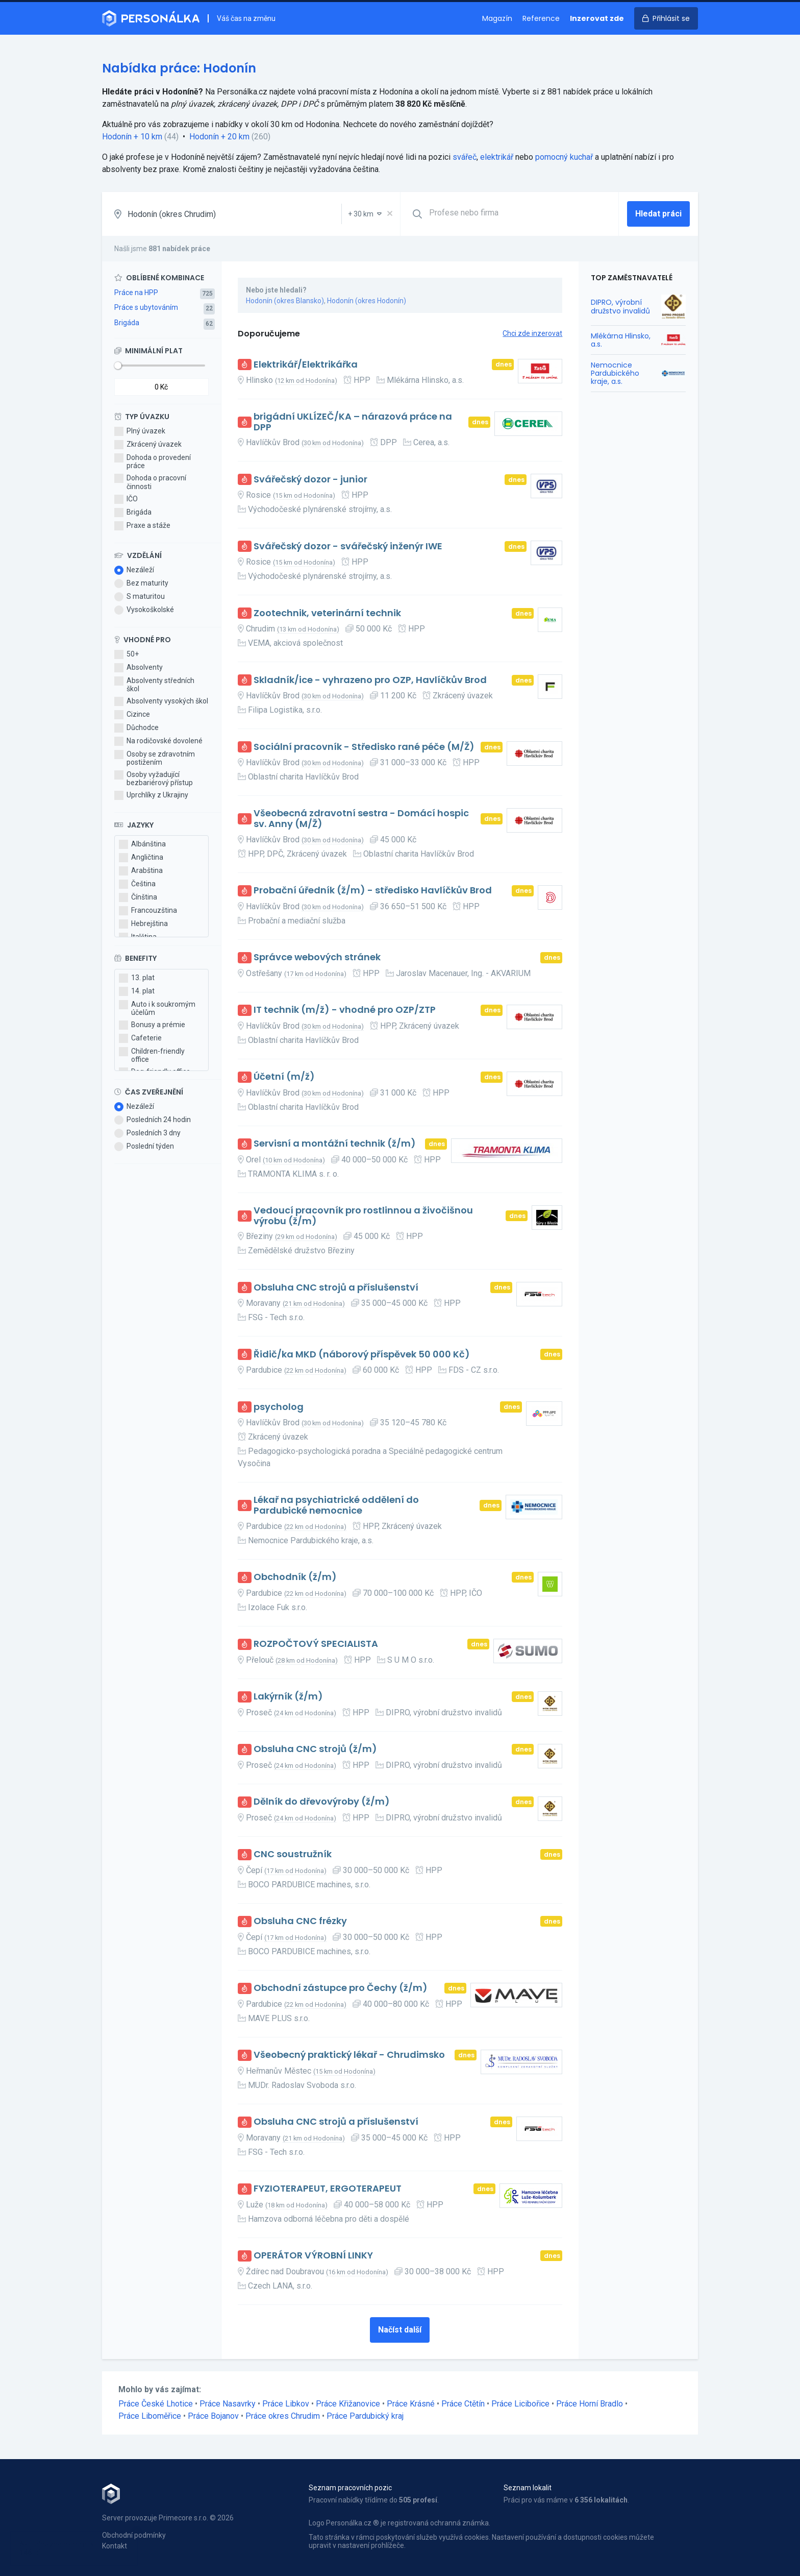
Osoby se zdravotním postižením (154, 758)
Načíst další (399, 2330)
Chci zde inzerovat (532, 333)
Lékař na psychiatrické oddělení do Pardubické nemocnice (336, 1505)
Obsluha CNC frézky (300, 1921)
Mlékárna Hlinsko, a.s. (621, 340)
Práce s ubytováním (146, 307)
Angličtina (141, 857)
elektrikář (496, 157)
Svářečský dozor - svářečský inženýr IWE (348, 546)
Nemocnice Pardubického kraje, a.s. (615, 373)
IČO (126, 499)
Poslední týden (144, 1146)
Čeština (137, 884)
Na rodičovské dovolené (158, 741)
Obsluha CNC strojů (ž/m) (315, 1749)
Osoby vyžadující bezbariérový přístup (153, 778)
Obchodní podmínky (134, 2535)
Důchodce (136, 728)
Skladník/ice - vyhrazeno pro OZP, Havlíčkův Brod (370, 680)
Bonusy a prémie (152, 1025)
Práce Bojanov (213, 2416)
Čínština (138, 897)
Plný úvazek (139, 431)
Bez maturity (141, 583)
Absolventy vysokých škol (161, 701)
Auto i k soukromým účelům (157, 1008)
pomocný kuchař (564, 157)
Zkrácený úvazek (148, 444)
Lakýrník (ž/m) (288, 1696)
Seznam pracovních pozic (350, 2488)
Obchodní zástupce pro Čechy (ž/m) (341, 1988)
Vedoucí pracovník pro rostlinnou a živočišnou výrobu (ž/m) (363, 1215)
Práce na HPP (136, 292)
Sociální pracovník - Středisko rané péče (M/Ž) (364, 747)
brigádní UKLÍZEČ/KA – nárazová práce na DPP (353, 421)
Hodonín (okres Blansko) (285, 301)
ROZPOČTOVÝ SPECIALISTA (316, 1644)
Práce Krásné (411, 2404)
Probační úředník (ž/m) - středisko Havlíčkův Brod (373, 890)
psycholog (279, 1407)
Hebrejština (143, 924)
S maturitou (139, 596)
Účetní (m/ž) (284, 1077)
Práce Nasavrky (227, 2404)
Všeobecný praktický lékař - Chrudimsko (349, 2055)
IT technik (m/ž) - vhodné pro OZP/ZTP (345, 1010)
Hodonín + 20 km (219, 136)
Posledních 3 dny (147, 1133)
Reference (541, 18)
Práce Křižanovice (348, 2404)
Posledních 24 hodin (152, 1120)
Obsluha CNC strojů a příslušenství (336, 1287)
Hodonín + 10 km (132, 136)
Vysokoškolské (144, 610)
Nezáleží (134, 570)
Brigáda (126, 323)
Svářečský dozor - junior (310, 479)
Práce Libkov (285, 2404)
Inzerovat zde (597, 18)
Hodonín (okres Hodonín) (366, 301)
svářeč (465, 157)
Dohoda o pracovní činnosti (150, 482)
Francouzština (148, 910)
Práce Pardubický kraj (365, 2416)
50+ (126, 654)
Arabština (141, 871)
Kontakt (114, 2546)
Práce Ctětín (463, 2404)
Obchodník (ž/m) (295, 1577)
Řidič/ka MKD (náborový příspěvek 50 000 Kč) (362, 1354)
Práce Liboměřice (149, 2416)
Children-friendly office (152, 1055)
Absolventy (138, 667)
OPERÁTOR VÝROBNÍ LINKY (313, 2255)
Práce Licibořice (520, 2404)
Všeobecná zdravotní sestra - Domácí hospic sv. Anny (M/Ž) (361, 818)
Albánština (142, 844)
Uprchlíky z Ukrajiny (151, 795)
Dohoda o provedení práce (152, 461)
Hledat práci (658, 213)
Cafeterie (140, 1038)
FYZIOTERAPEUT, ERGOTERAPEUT (328, 2188)
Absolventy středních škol (154, 684)
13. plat (137, 978)
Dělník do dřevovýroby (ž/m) (322, 1801)
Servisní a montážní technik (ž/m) (335, 1143)
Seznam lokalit (528, 2488)
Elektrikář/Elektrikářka (306, 364)
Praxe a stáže (142, 525)
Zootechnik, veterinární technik (327, 613)
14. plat (137, 991)
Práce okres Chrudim (282, 2416)
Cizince (132, 714)
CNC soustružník (293, 1854)
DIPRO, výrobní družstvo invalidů (620, 306)
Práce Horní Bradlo (589, 2404)
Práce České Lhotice (155, 2404)
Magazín (497, 18)
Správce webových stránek (317, 957)
